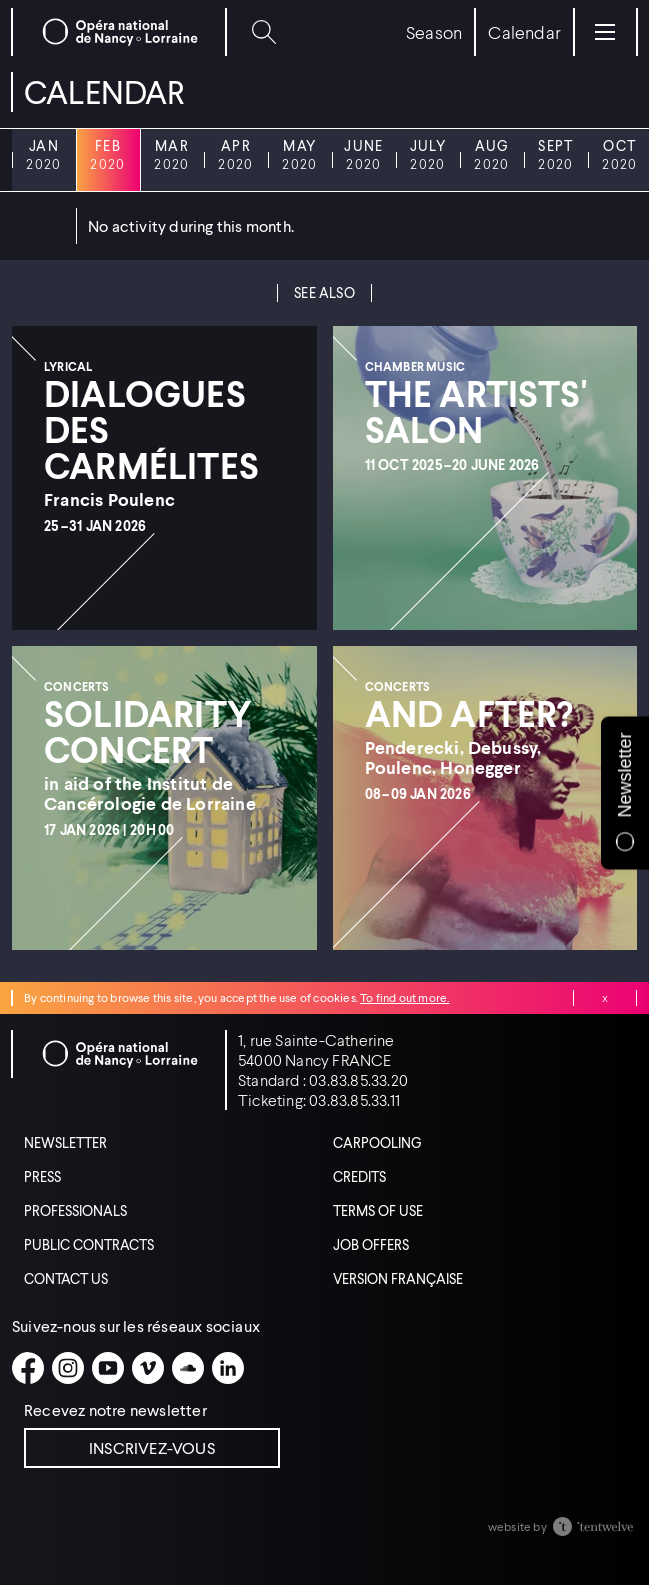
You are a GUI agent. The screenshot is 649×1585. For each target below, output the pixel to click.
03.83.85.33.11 (354, 1099)
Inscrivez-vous (152, 1447)
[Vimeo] (148, 1368)
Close (605, 998)
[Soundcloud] (188, 1368)
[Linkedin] (228, 1368)
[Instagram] (68, 1368)
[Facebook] (28, 1368)
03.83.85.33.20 (358, 1079)
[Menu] (605, 32)
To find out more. (404, 997)
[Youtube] (108, 1368)
